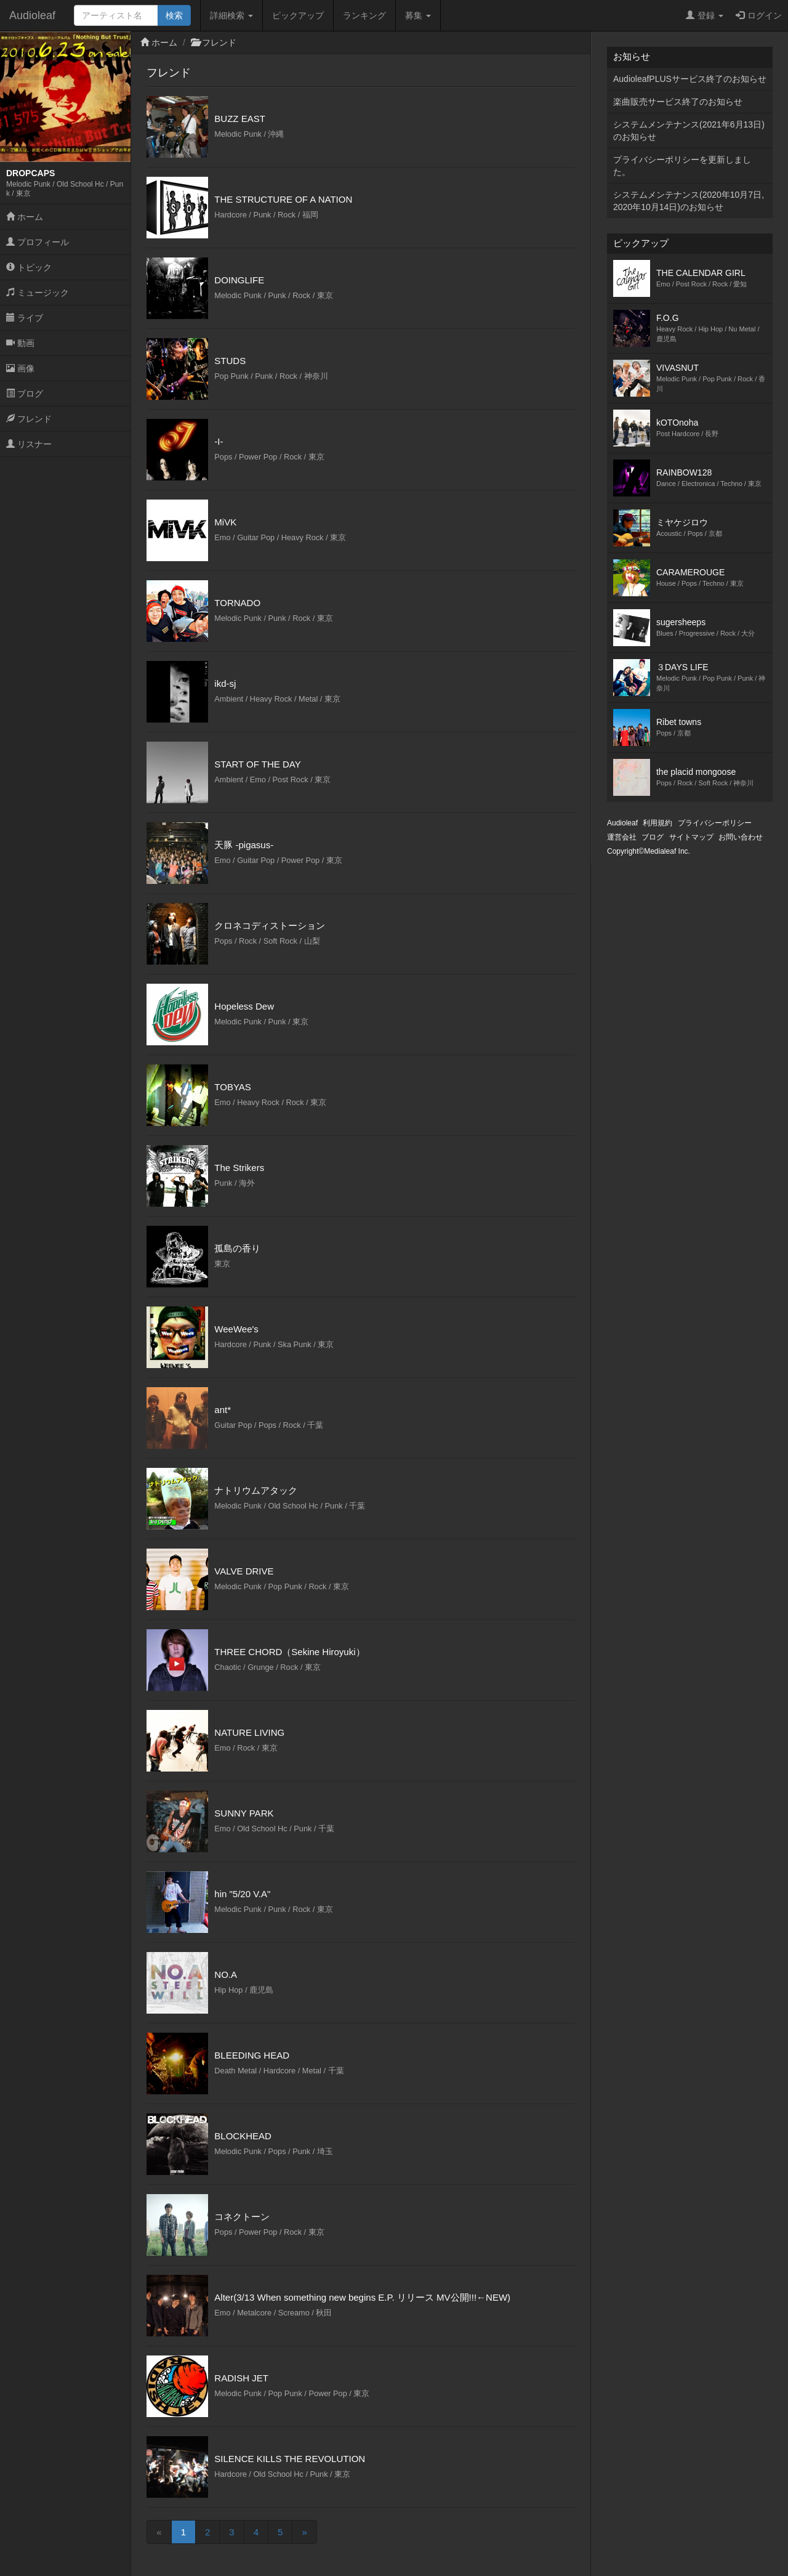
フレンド (29, 419)
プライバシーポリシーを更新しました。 (682, 166)
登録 (704, 15)
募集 (418, 15)
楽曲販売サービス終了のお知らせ (677, 102)
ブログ (24, 394)
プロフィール (37, 242)
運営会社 (622, 837)
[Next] (304, 2532)
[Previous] (159, 2532)
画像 (20, 368)
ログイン (759, 15)
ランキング (364, 15)
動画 (20, 343)
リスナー (29, 444)
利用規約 (657, 823)
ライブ (24, 318)
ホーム (24, 217)
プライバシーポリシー (715, 823)
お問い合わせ (740, 837)
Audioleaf (32, 15)
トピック (29, 267)
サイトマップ (691, 837)
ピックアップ (298, 15)
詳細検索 (231, 15)
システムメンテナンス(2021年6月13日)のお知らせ (689, 130)
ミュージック (37, 293)
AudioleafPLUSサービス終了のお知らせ (689, 79)
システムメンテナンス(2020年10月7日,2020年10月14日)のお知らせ (688, 201)
